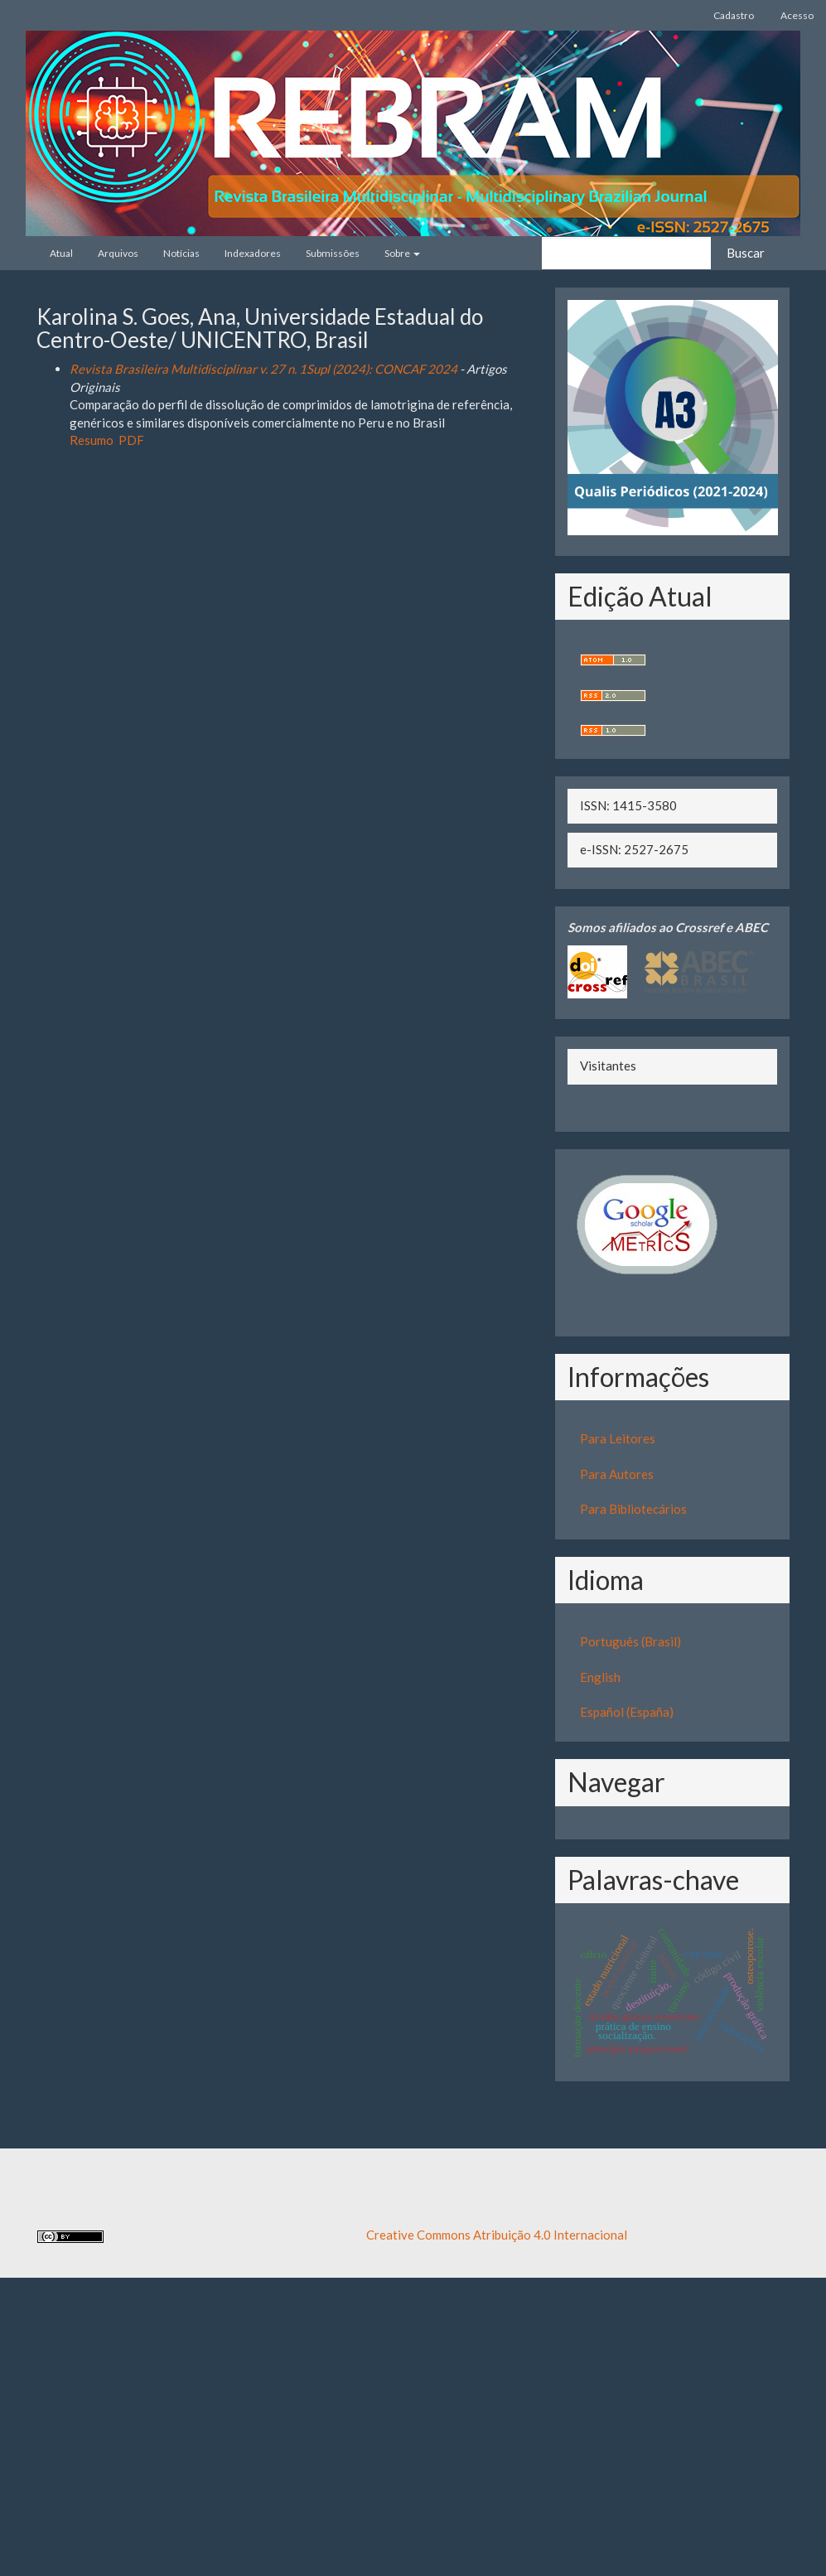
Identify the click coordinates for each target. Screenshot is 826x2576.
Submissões (333, 253)
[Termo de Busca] (626, 253)
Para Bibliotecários (633, 1508)
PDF (131, 440)
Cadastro (733, 15)
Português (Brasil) (630, 1641)
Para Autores (617, 1474)
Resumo (92, 440)
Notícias (181, 253)
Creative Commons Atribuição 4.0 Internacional (496, 2234)
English (600, 1677)
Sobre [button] (402, 253)
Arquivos (118, 253)
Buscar (746, 252)
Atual (61, 253)
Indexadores (253, 253)
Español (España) (627, 1711)
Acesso (797, 15)
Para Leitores (617, 1438)
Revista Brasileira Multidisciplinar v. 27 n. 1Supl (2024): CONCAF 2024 (263, 368)
